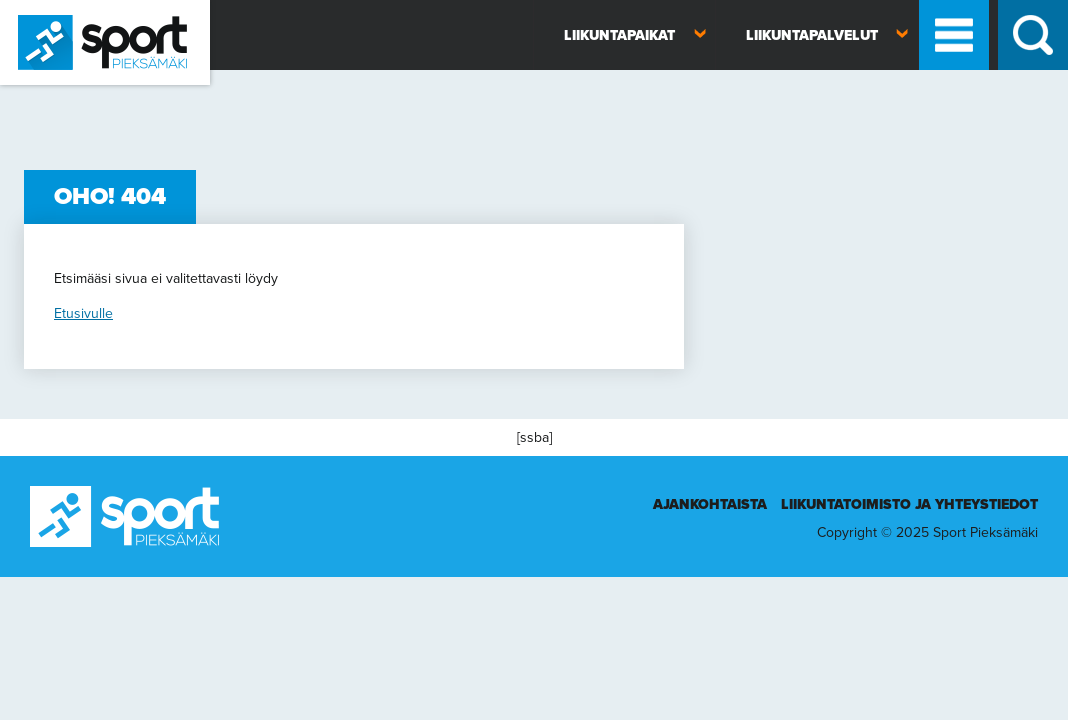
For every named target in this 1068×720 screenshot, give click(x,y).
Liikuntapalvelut (812, 35)
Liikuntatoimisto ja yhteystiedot (909, 504)
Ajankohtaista (710, 504)
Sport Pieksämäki (52, 93)
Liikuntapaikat (619, 35)
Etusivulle (83, 313)
